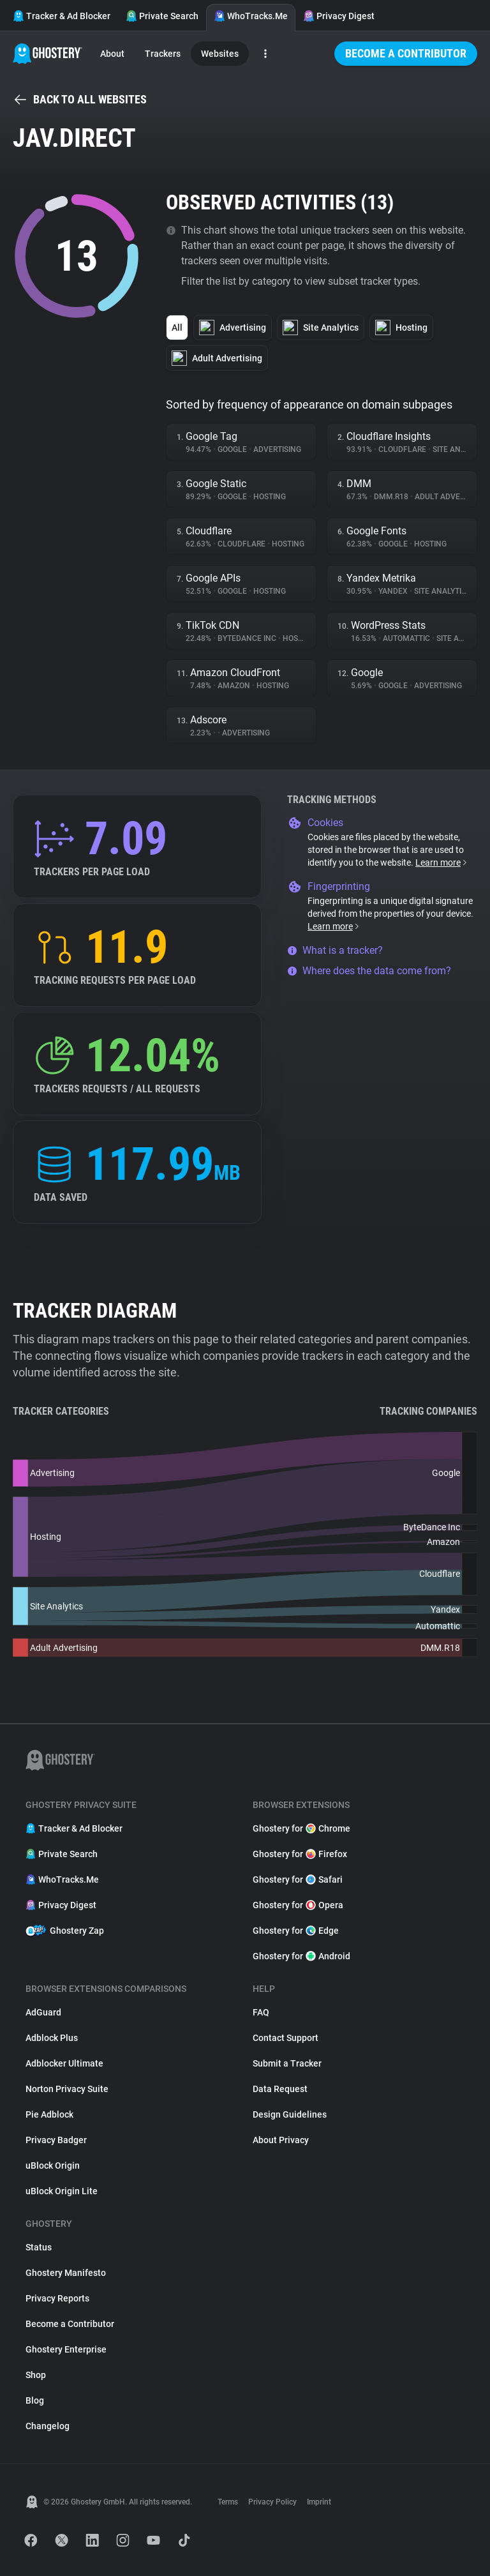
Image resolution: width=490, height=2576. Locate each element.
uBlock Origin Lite (62, 2191)
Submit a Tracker (287, 2063)
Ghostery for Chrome (301, 1828)
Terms (228, 2501)
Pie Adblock (49, 2114)
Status (39, 2247)
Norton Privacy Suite (67, 2089)
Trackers (163, 54)
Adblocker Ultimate (64, 2063)
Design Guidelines (290, 2114)
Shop (36, 2375)
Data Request (280, 2089)
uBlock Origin (53, 2165)
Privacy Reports (57, 2298)
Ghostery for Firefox (300, 1854)
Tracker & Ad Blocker (61, 16)
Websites (220, 54)
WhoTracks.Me (251, 16)
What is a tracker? (335, 950)
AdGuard (43, 2012)
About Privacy (281, 2140)
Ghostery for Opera (298, 1905)
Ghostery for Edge (296, 1930)
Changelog (48, 2426)
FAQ (261, 2012)
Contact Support (285, 2038)
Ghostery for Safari (298, 1879)
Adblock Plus (52, 2038)
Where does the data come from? (369, 971)
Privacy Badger (56, 2140)
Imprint (319, 2501)
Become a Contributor (405, 53)
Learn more (441, 862)
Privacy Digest (339, 16)
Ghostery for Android (301, 1956)
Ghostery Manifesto (66, 2273)
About (112, 54)
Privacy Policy (272, 2501)
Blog (35, 2400)
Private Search (162, 16)
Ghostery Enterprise (66, 2349)
